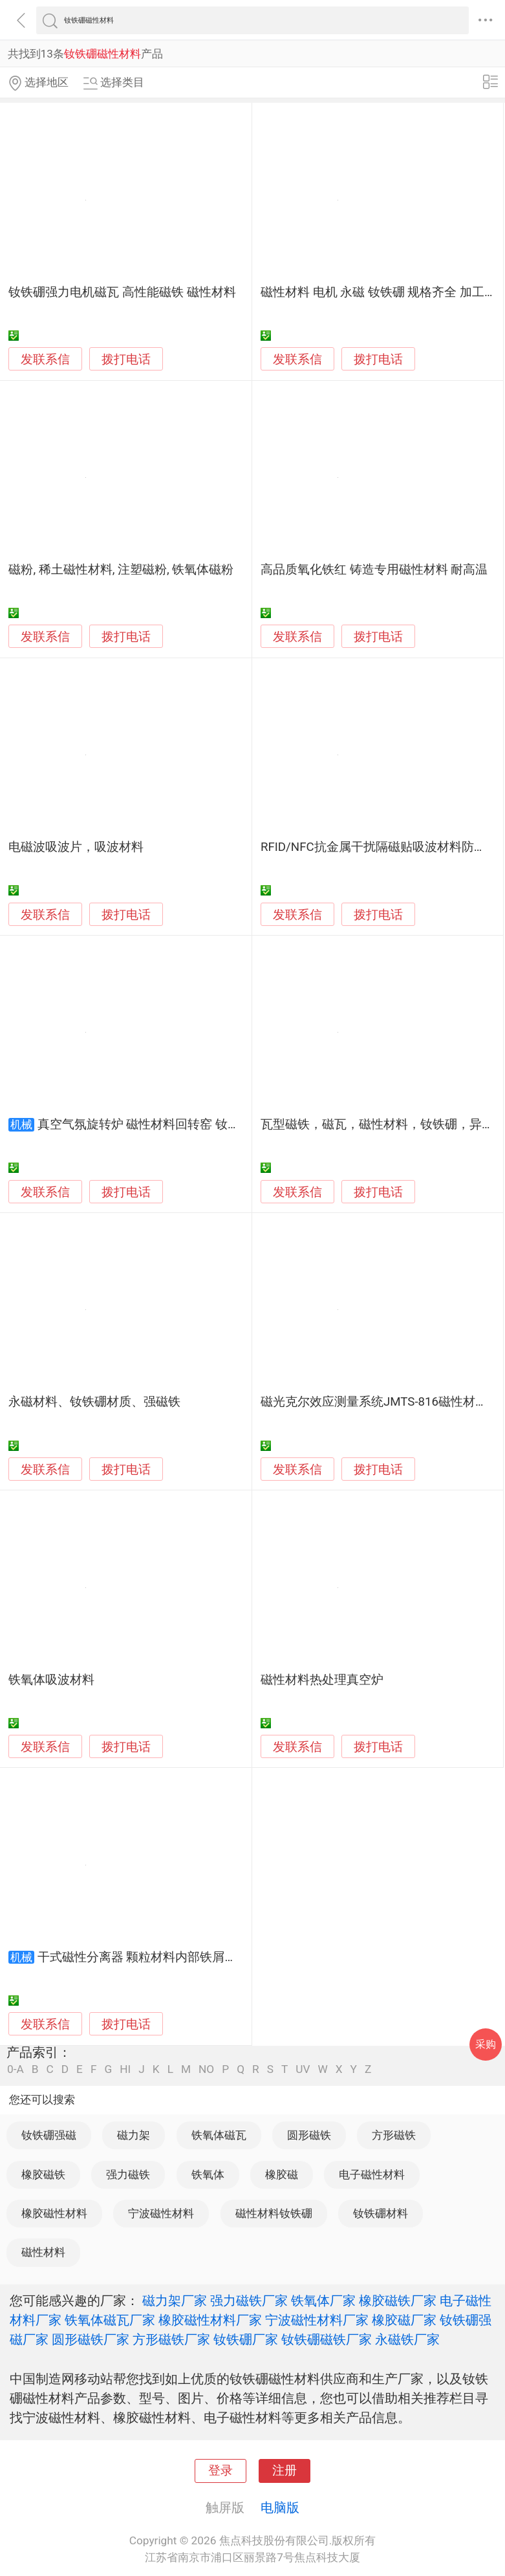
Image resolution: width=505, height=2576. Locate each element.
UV (302, 2069)
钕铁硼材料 (380, 2213)
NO (206, 2069)
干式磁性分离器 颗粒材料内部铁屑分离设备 (156, 1957)
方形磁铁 (394, 2135)
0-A (15, 2069)
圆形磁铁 (309, 2135)
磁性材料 (43, 2252)
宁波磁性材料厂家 (317, 2320)
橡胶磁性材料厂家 (210, 2320)
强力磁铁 (128, 2174)
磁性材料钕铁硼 (273, 2213)
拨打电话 (126, 359)
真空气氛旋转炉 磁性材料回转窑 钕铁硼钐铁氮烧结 (176, 1124)
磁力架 (133, 2135)
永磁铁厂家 (407, 2339)
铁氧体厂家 (323, 2300)
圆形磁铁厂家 (90, 2339)
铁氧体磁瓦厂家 (110, 2320)
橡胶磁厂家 (404, 2320)
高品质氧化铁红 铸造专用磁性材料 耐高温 (374, 570)
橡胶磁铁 (43, 2174)
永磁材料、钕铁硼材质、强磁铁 (94, 1402)
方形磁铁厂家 (171, 2339)
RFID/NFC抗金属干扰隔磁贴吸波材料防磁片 (380, 847)
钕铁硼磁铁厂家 (326, 2339)
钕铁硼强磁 (48, 2135)
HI (125, 2069)
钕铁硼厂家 (245, 2339)
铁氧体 (207, 2174)
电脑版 (280, 2507)
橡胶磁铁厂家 (397, 2300)
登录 (220, 2470)
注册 (284, 2470)
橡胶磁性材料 (54, 2213)
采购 (485, 2044)
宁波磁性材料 (161, 2213)
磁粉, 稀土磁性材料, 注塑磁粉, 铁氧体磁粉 (120, 570)
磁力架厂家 (174, 2300)
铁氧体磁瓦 (218, 2135)
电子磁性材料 (372, 2174)
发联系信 (45, 359)
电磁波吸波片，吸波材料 (76, 847)
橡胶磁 (281, 2174)
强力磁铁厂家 (249, 2300)
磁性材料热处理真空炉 (322, 1680)
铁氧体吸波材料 (51, 1680)
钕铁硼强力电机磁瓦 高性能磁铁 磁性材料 (121, 292)
